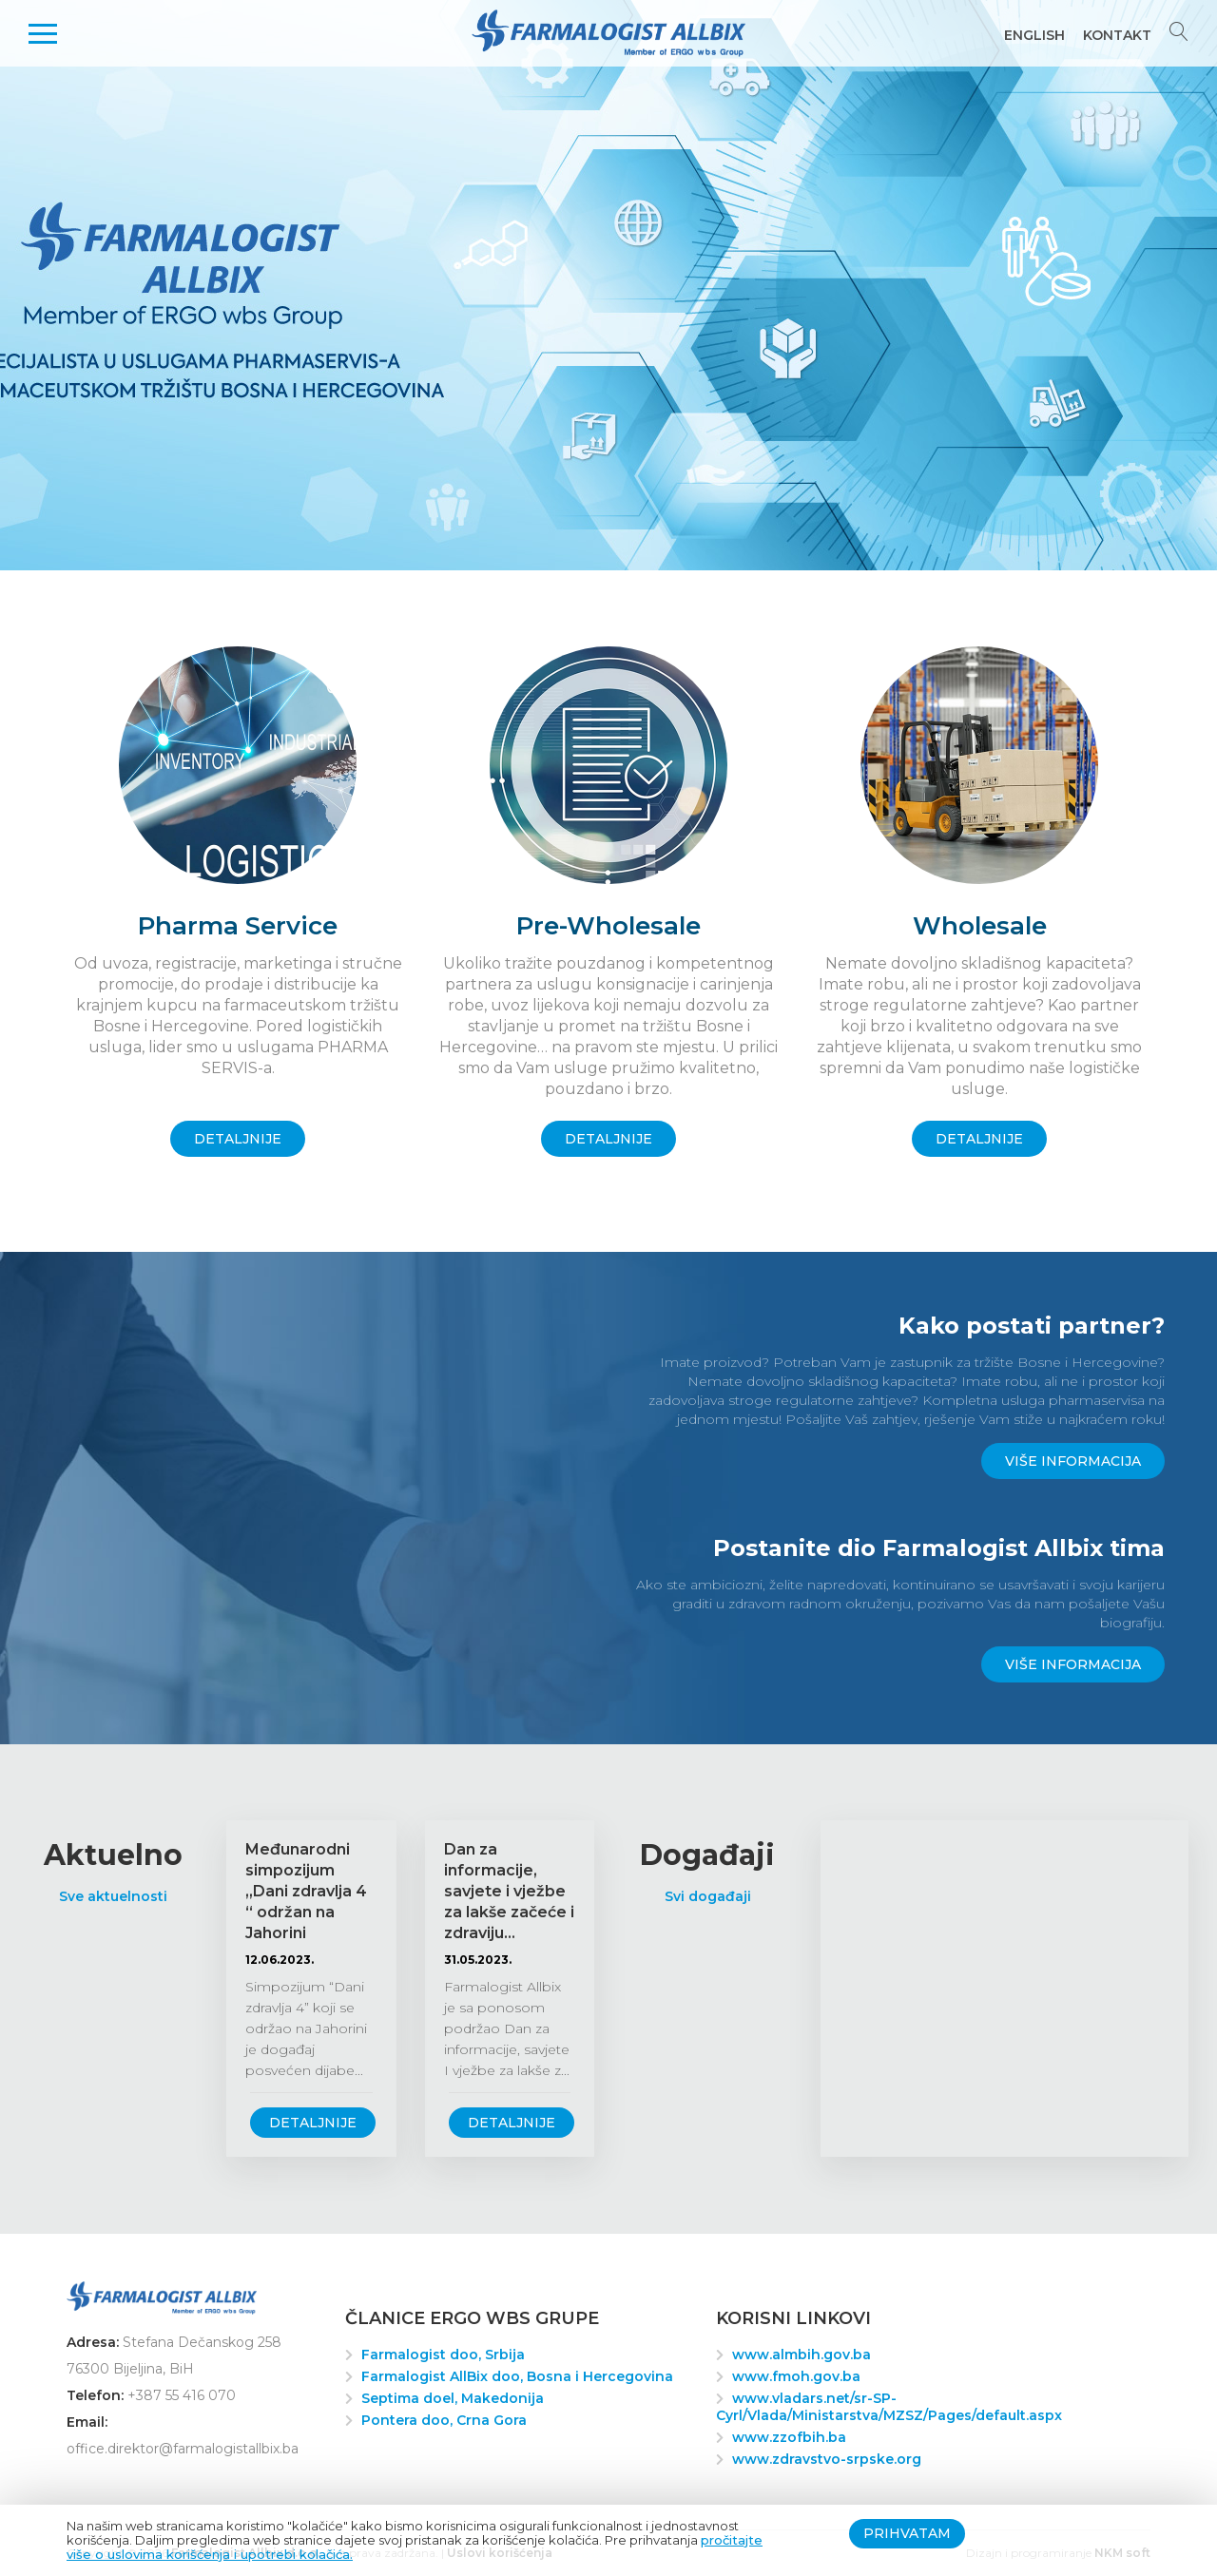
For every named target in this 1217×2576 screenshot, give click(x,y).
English (1034, 35)
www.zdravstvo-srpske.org (826, 2459)
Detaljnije (313, 2122)
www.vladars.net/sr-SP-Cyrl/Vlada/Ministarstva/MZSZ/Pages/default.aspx (889, 2407)
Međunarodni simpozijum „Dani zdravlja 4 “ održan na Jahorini (306, 1891)
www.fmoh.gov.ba (796, 2376)
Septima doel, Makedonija (452, 2398)
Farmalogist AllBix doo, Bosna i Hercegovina (517, 2376)
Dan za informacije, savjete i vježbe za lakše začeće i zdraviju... (509, 1891)
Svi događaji (708, 1896)
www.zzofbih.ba (789, 2437)
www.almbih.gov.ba (801, 2354)
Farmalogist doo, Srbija (443, 2354)
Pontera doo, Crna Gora (444, 2420)
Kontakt (1117, 35)
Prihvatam (907, 2533)
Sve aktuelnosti (113, 1896)
